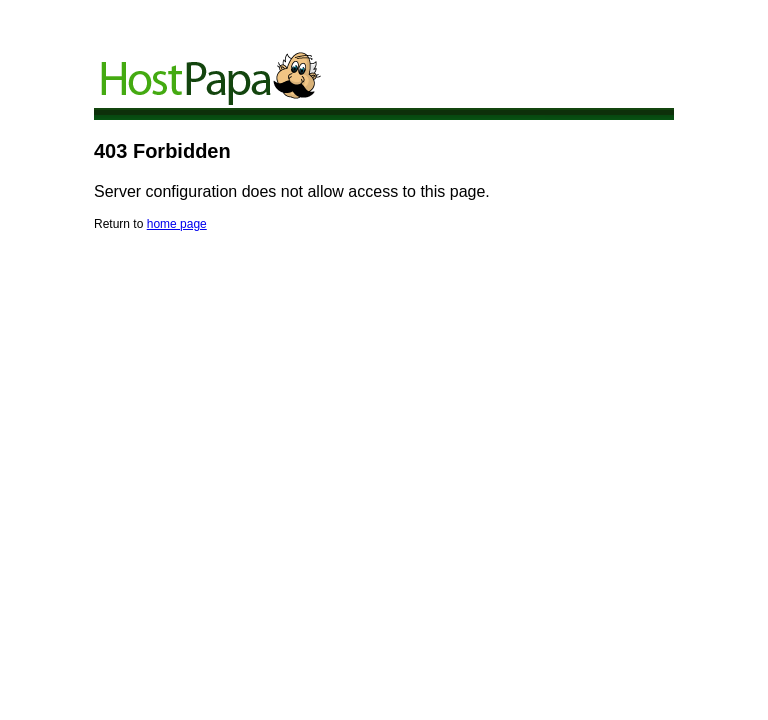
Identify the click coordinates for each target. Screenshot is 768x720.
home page (177, 224)
